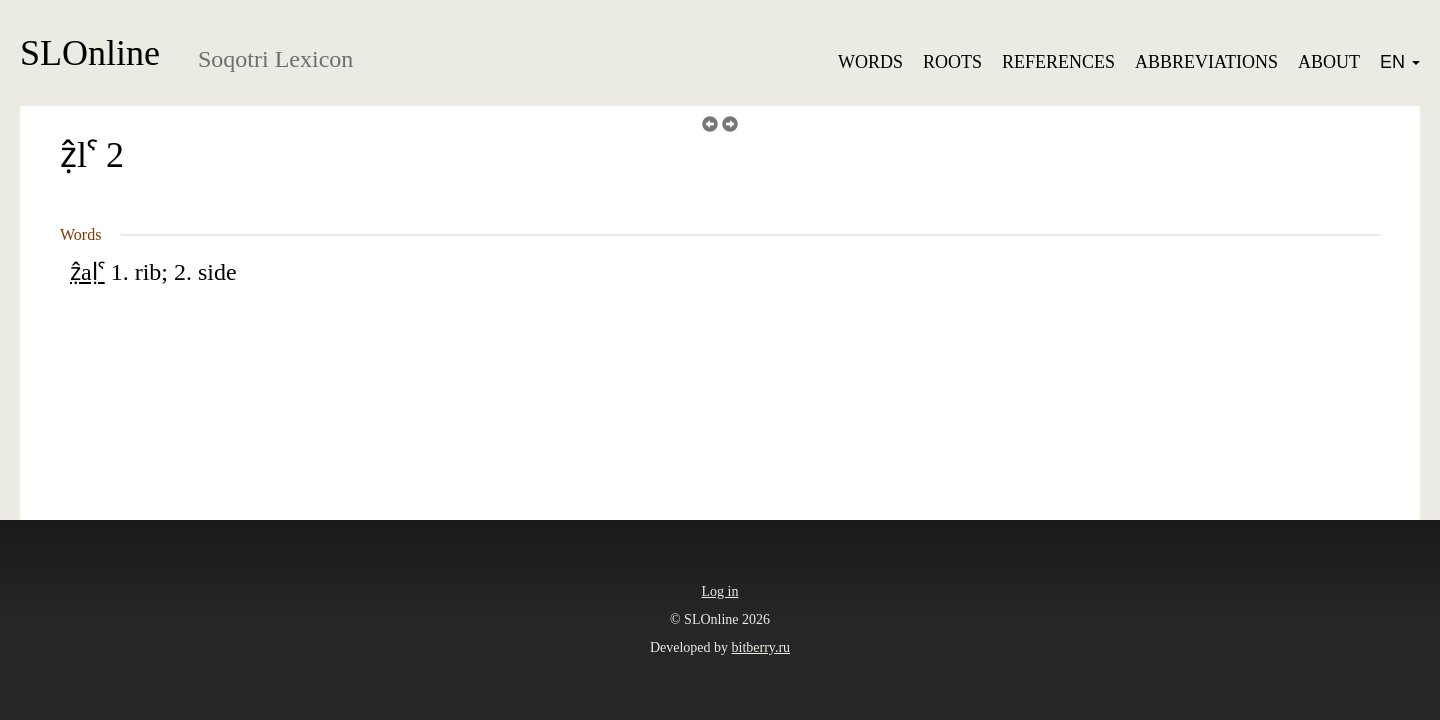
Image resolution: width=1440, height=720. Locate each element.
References (1058, 62)
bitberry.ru (761, 647)
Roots (952, 62)
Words (870, 62)
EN (1400, 62)
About (1329, 62)
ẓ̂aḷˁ (87, 272)
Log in (720, 591)
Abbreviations (1206, 62)
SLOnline (90, 53)
